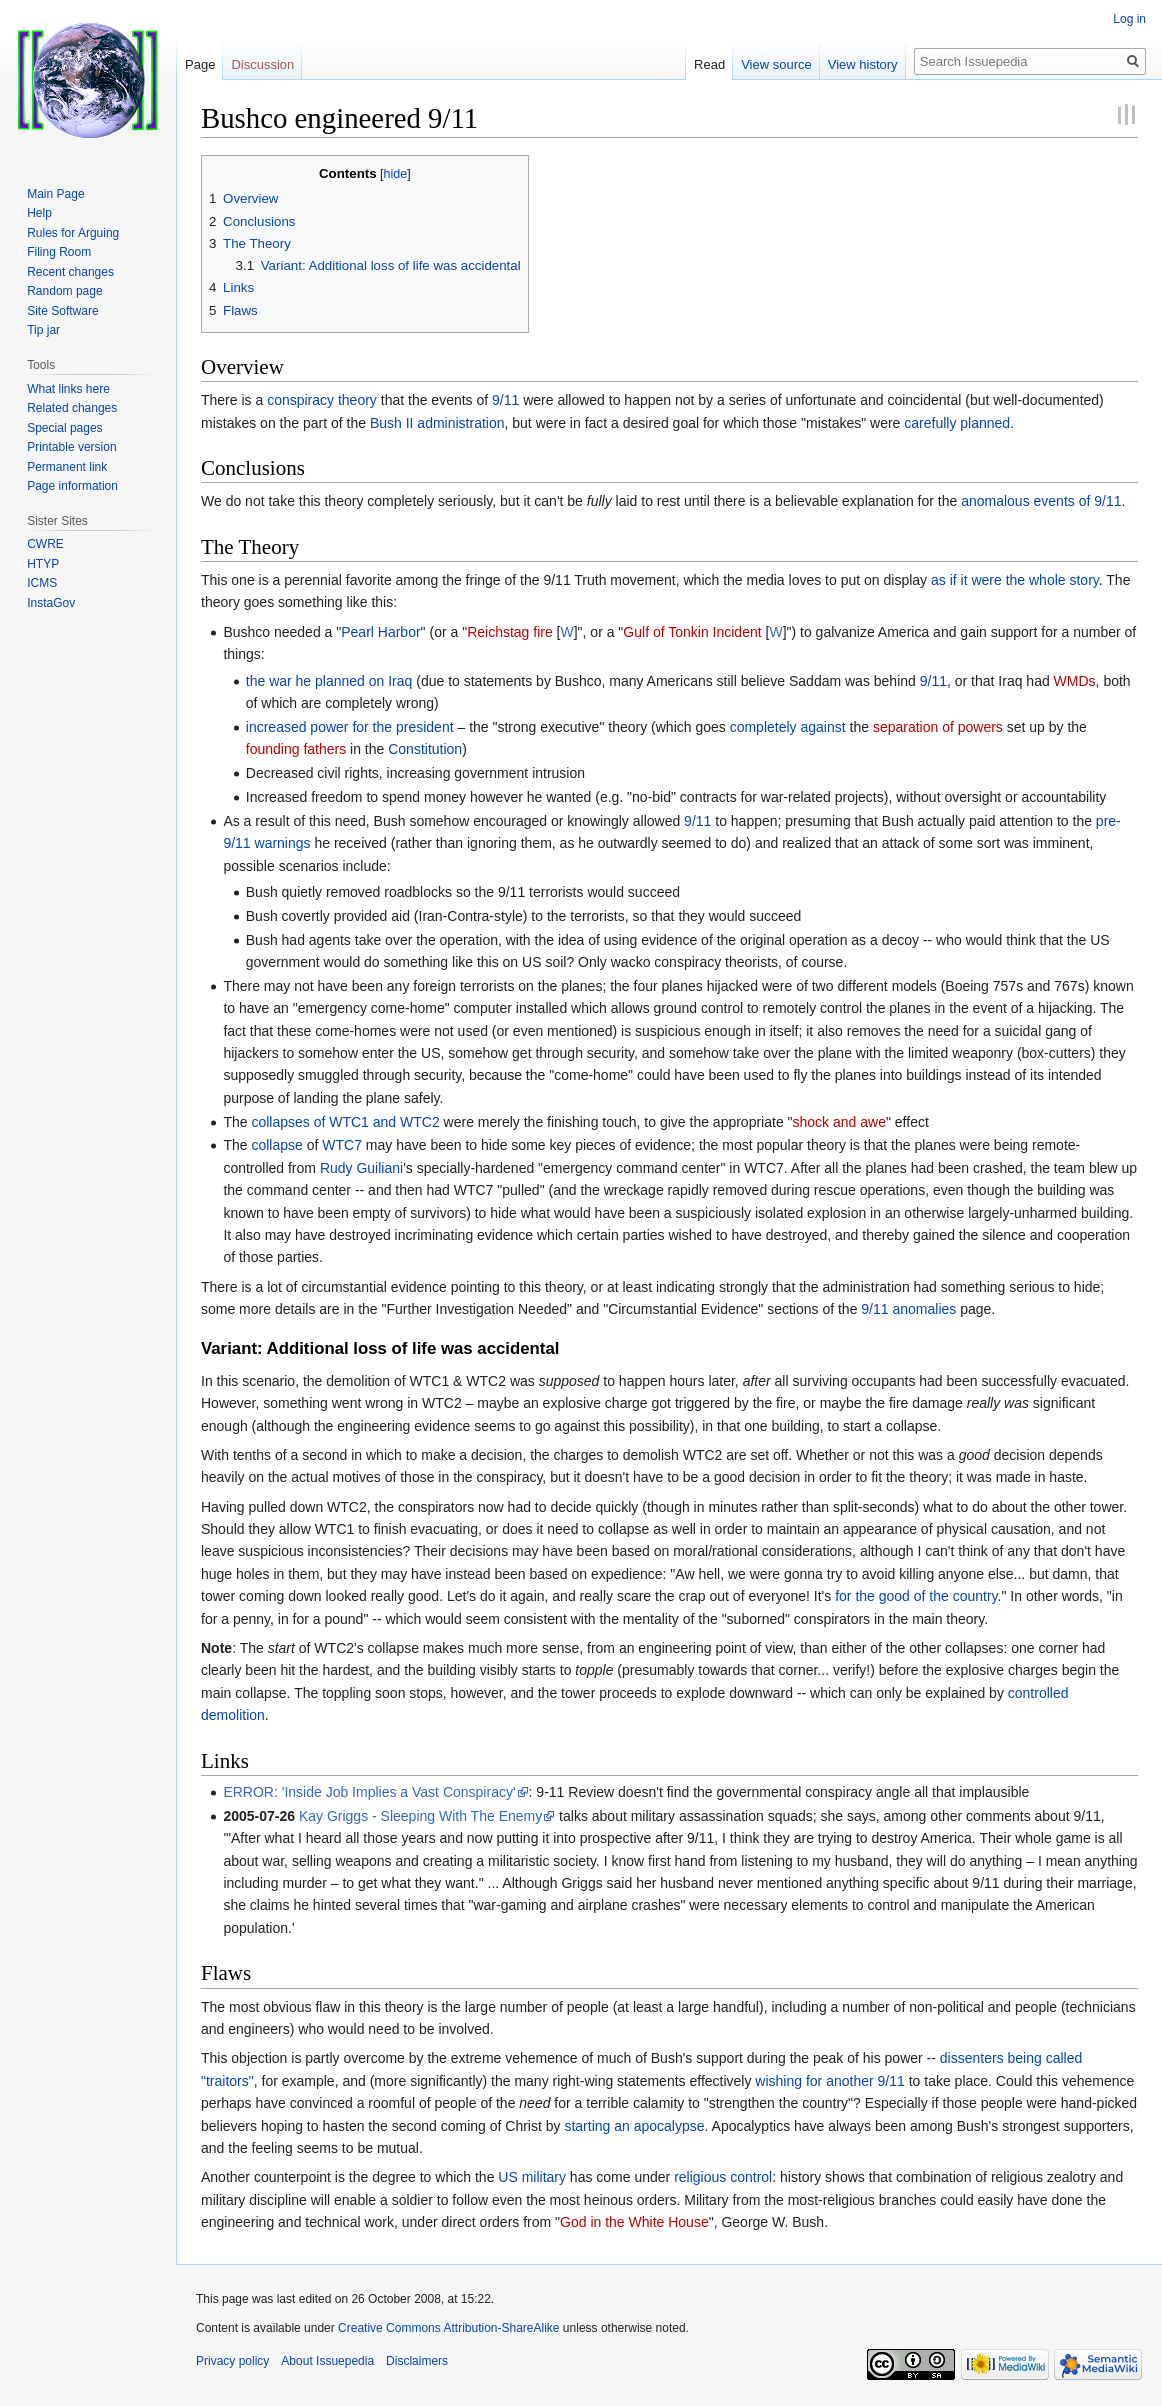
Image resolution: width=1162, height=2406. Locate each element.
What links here (68, 389)
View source (776, 64)
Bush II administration (437, 423)
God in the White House (634, 2222)
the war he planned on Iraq (329, 681)
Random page (64, 291)
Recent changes (70, 272)
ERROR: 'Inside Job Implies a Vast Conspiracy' (369, 1792)
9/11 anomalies (908, 1309)
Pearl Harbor (380, 632)
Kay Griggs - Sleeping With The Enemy (420, 1816)
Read (709, 64)
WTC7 (342, 1145)
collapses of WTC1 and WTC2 (345, 1122)
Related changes (72, 408)
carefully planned (957, 423)
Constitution (425, 749)
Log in (1129, 19)
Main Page (55, 194)
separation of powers (938, 727)
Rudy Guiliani (361, 1168)
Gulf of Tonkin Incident (692, 632)
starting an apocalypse (634, 2126)
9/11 (505, 400)
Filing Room (59, 252)
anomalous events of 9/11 (1041, 501)
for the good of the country (916, 1596)
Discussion (262, 64)
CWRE (45, 544)
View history (863, 64)
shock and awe (839, 1122)
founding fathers (296, 749)
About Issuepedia (327, 2361)
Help (39, 213)
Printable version (71, 447)
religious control (723, 2177)
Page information (72, 486)
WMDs (1075, 681)
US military (532, 2177)
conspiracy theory (322, 400)
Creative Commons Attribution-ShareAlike (448, 2328)
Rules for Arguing (73, 233)
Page (200, 64)
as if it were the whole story (1015, 580)
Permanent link (67, 467)
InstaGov (51, 603)
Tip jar (43, 330)
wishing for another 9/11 (829, 2081)
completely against (788, 727)
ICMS (42, 583)
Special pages (64, 428)
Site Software (62, 311)
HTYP (43, 564)
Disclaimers (417, 2361)
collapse (276, 1145)
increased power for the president (350, 727)
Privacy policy (232, 2361)
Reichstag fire (510, 632)
